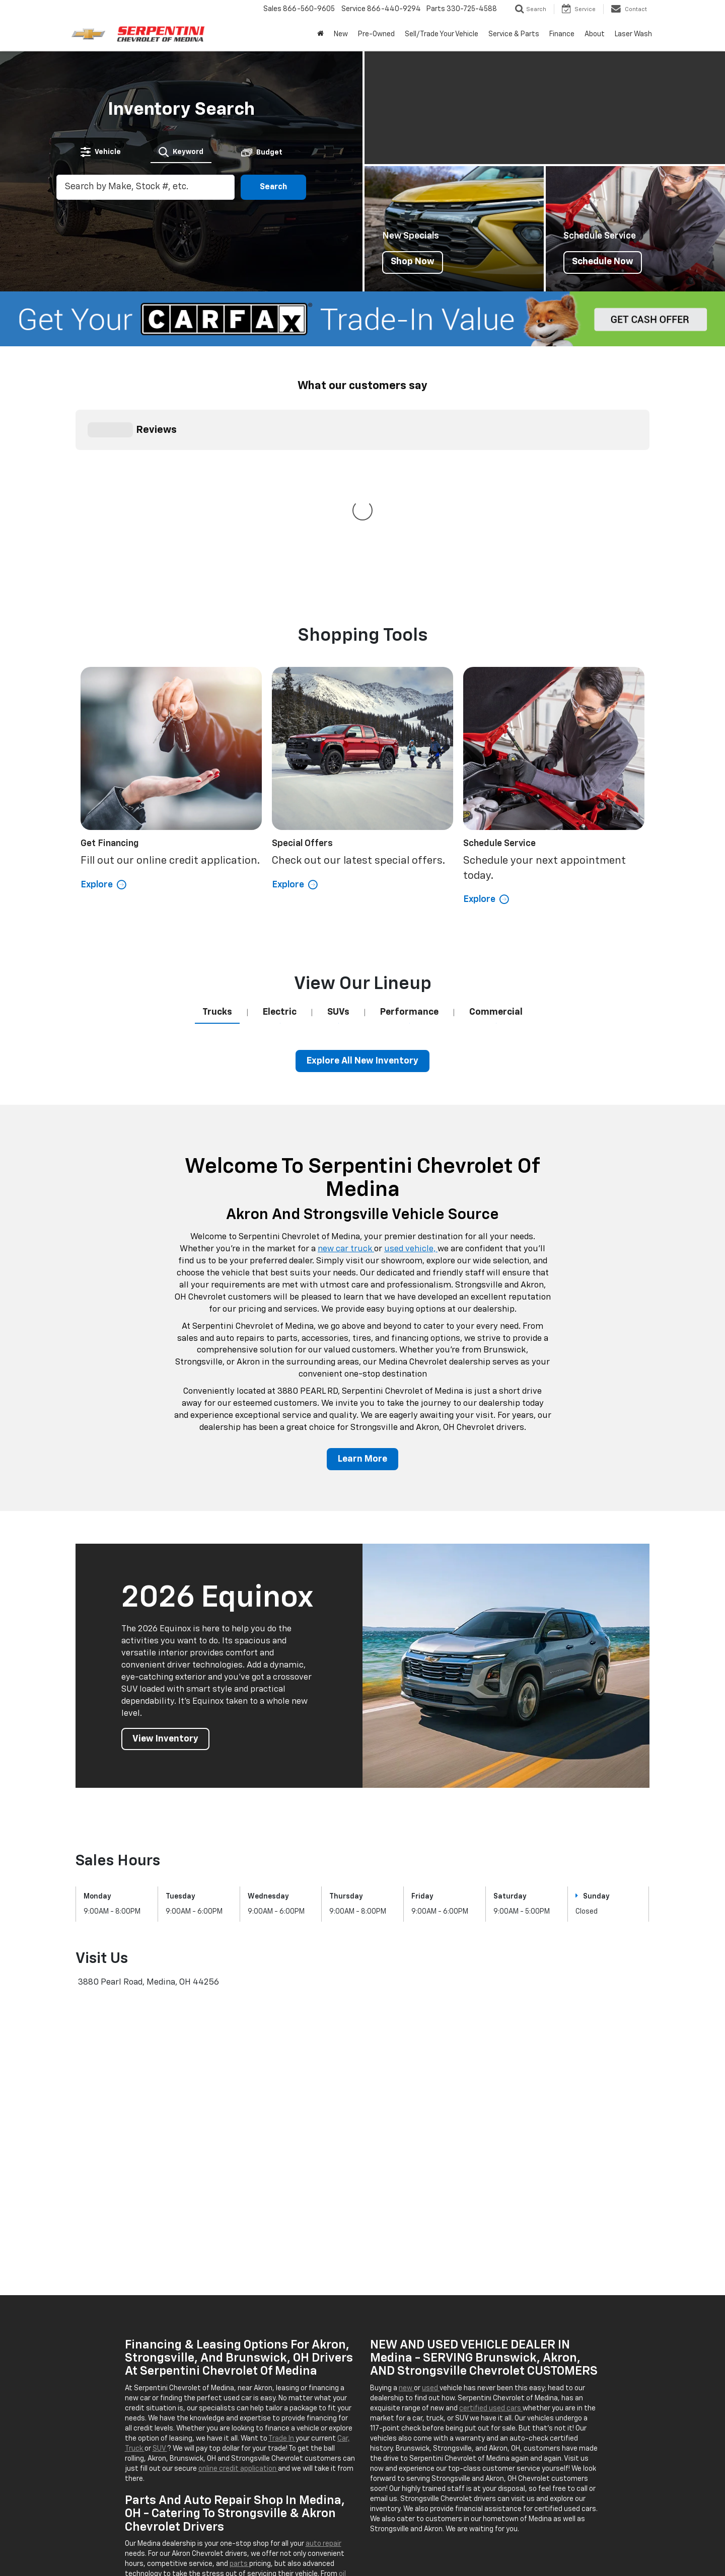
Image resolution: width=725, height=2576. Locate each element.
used (431, 2206)
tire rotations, (187, 2402)
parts (239, 2382)
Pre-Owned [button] (376, 34)
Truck (134, 2266)
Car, (343, 2256)
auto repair (323, 2362)
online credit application (238, 2287)
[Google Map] (362, 1951)
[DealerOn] (101, 2540)
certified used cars (491, 2226)
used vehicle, (411, 1067)
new (406, 2206)
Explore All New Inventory (362, 879)
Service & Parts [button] (513, 34)
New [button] (341, 34)
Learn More (362, 1277)
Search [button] (273, 187)
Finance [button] (561, 34)
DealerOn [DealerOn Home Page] (205, 2541)
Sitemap (235, 2541)
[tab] (100, 152)
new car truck (346, 1067)
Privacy (261, 2541)
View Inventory (165, 1557)
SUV (160, 2266)
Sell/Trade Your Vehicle (441, 34)
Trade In (282, 2256)
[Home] (320, 34)
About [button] (595, 34)
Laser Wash (633, 34)
